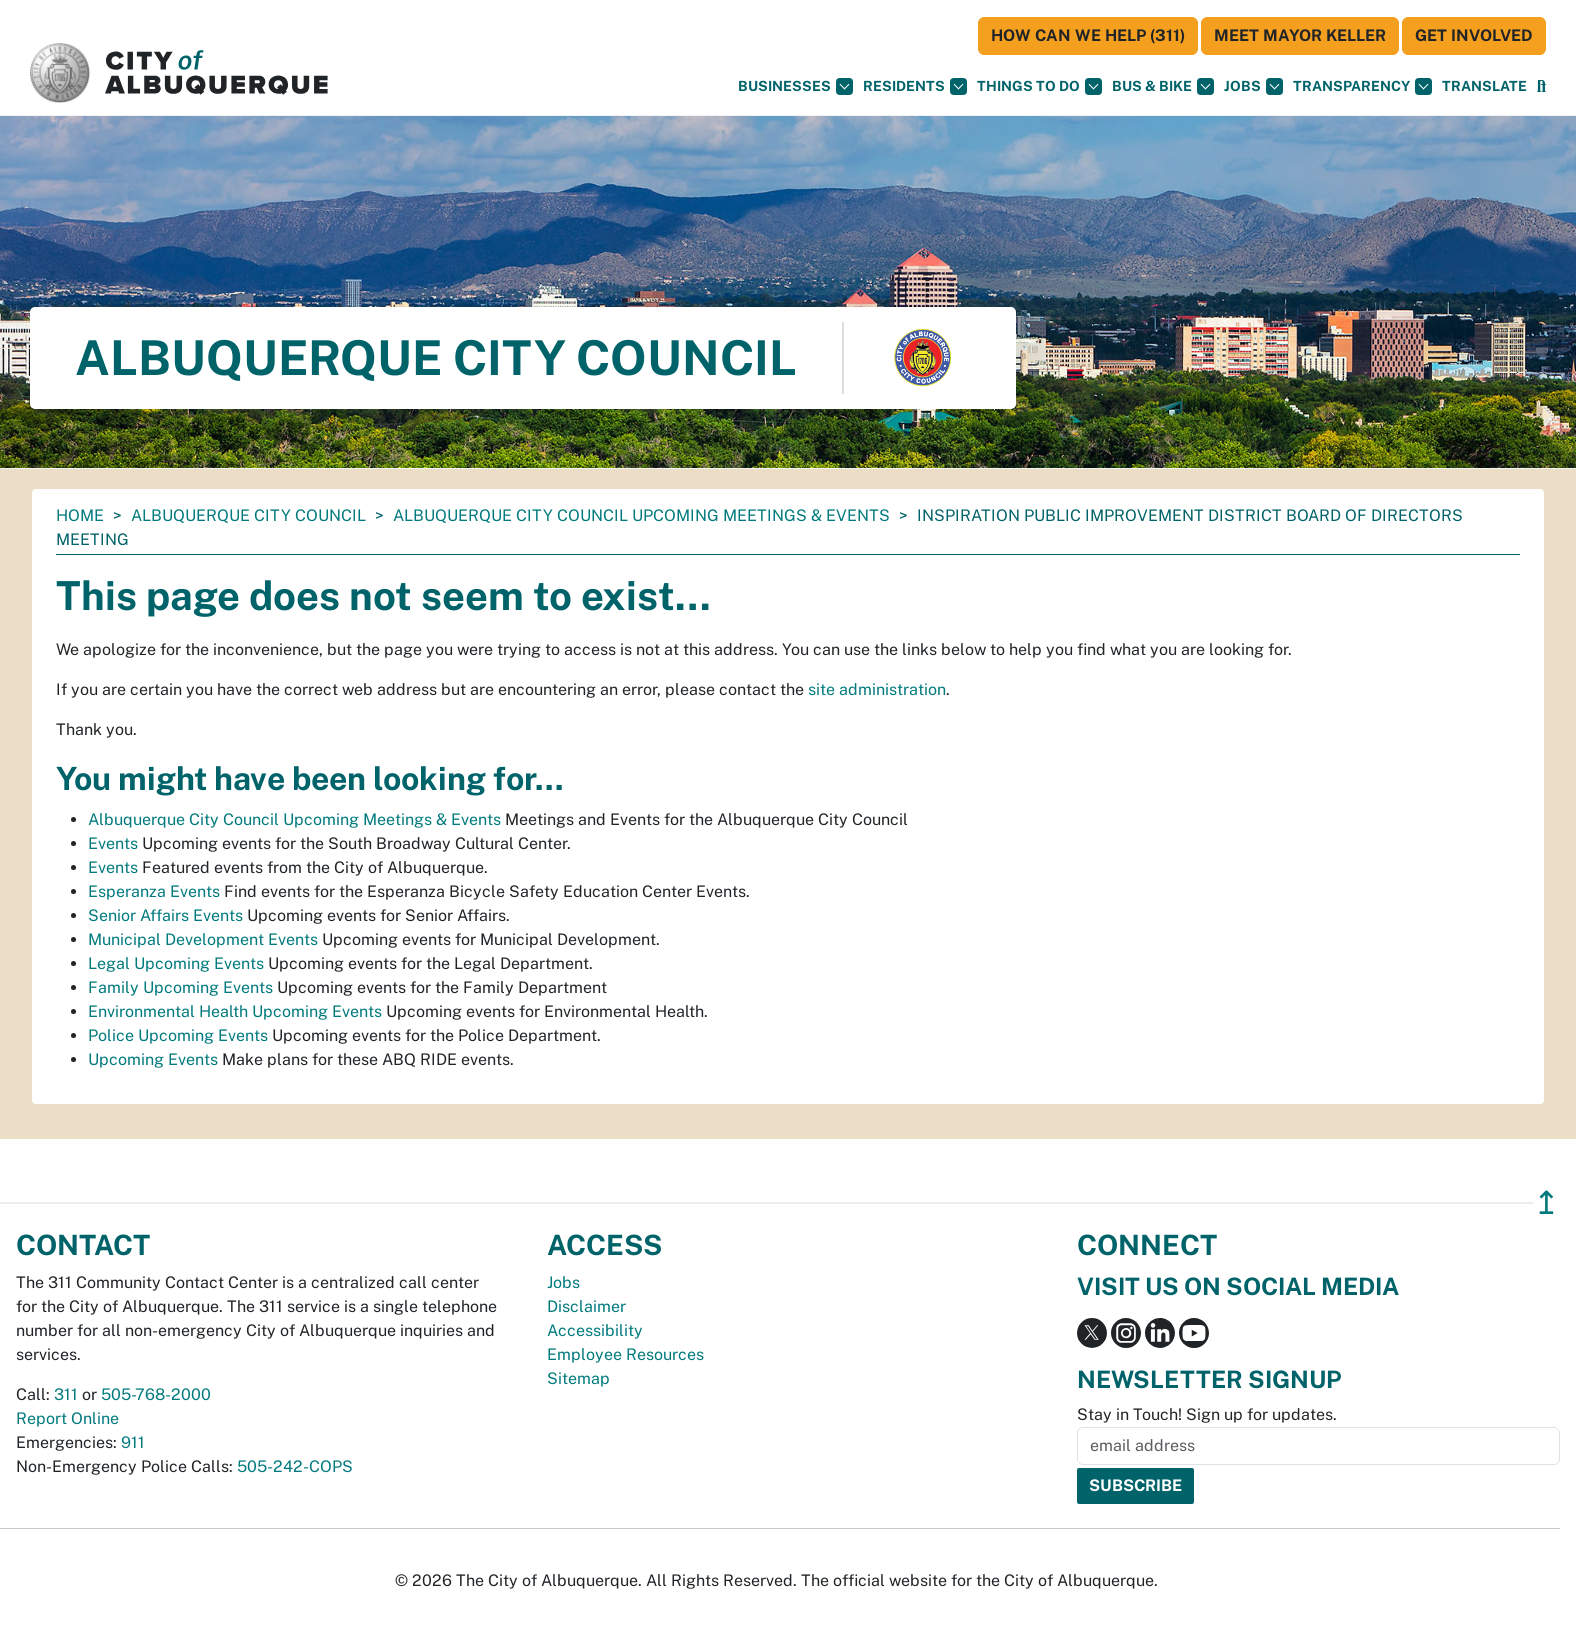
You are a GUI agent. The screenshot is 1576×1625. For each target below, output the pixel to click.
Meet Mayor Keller (1300, 35)
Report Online (67, 1418)
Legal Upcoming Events (176, 963)
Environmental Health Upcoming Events (235, 1011)
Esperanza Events (154, 891)
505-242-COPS (295, 1466)
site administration (877, 689)
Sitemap (578, 1378)
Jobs (1253, 86)
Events (113, 843)
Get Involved (1474, 35)
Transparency (1362, 86)
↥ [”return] (1546, 1202)
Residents (915, 86)
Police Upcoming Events (178, 1035)
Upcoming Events (153, 1059)
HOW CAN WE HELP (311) (1088, 35)
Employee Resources (625, 1354)
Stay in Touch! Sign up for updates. (1207, 1414)
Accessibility (595, 1330)
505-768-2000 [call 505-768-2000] (156, 1394)
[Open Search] (1541, 86)
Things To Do (1039, 86)
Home (80, 515)
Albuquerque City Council (248, 515)
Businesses (795, 86)
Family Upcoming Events (180, 987)
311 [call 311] (66, 1394)
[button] (1484, 86)
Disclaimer (586, 1306)
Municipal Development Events (203, 939)
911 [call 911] (133, 1442)
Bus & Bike (1163, 86)
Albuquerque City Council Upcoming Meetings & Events (641, 515)
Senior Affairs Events (165, 915)
